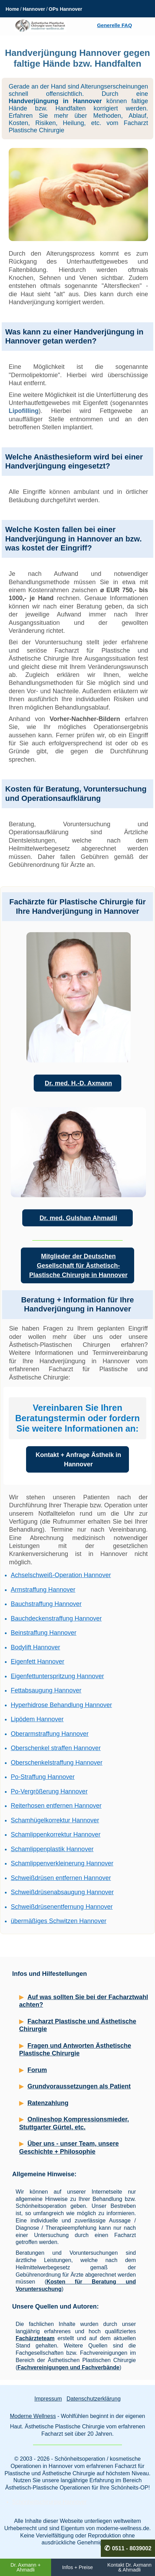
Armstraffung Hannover (43, 1589)
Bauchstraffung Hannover (46, 1603)
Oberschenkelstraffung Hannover (57, 1762)
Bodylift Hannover (35, 1647)
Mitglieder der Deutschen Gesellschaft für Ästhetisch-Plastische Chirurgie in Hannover (78, 1265)
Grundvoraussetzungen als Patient (79, 2086)
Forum (37, 2069)
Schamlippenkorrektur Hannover (55, 1834)
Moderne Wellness (33, 2416)
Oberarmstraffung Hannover (50, 1733)
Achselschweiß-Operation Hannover (61, 1575)
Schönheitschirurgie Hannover (49, 2502)
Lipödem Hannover (37, 1719)
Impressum (48, 2399)
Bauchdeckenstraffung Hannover (56, 1618)
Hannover (34, 9)
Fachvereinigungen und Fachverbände (68, 2367)
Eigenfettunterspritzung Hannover (57, 1676)
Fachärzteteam (35, 2338)
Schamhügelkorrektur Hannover (55, 1820)
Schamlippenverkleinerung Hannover (62, 1863)
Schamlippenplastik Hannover (52, 1849)
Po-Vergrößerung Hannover (49, 1791)
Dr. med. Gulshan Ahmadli (78, 1218)
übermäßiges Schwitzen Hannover (58, 1920)
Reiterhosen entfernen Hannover (56, 1805)
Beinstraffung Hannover (43, 1632)
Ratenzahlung (47, 2102)
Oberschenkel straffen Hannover (56, 1748)
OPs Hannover (65, 9)
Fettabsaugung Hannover (46, 1690)
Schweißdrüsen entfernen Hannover (61, 1877)
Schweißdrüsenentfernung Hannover (62, 1906)
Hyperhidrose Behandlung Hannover (61, 1704)
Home (12, 9)
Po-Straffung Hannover (43, 1776)
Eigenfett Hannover (37, 1661)
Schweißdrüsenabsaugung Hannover (62, 1892)
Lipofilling (24, 410)
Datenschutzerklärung (93, 2399)
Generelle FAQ (114, 25)
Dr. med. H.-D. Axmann (78, 1083)
